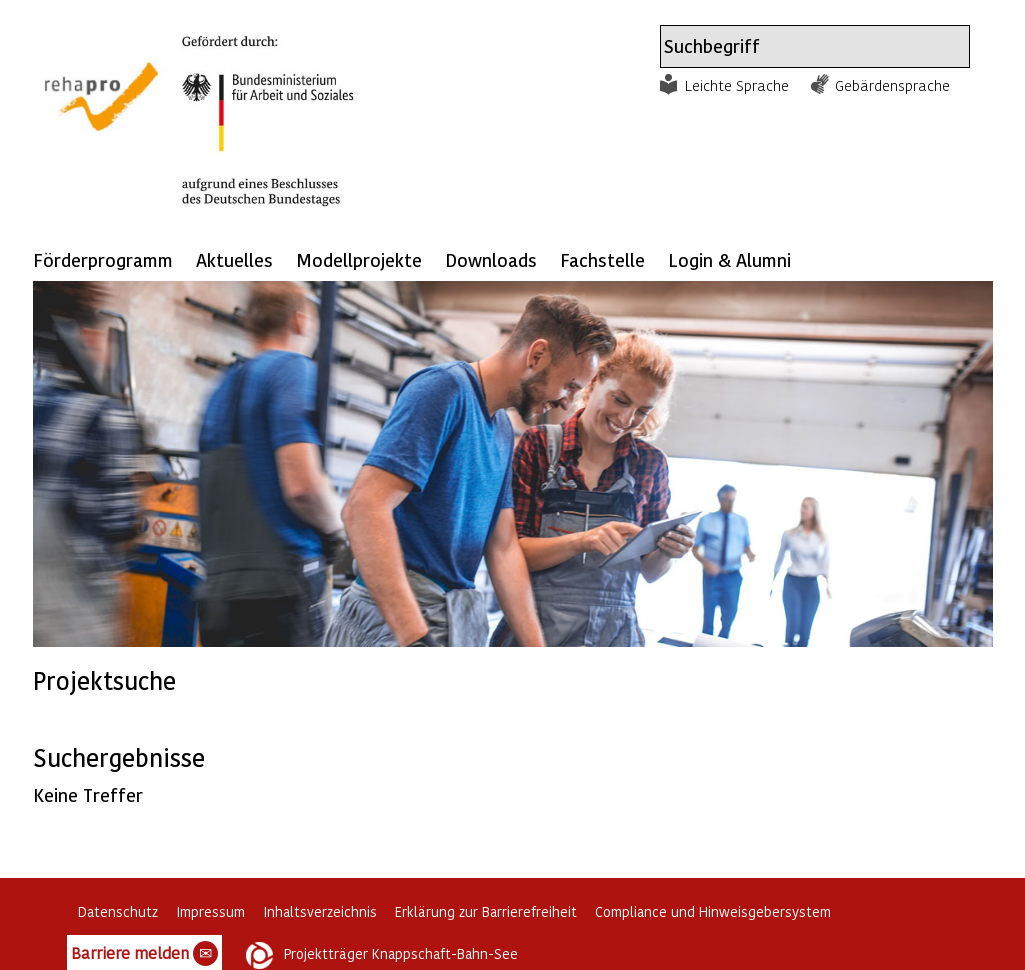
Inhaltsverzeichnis (320, 911)
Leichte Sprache (737, 85)
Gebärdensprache (892, 85)
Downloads (491, 259)
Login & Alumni (729, 259)
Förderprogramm (103, 259)
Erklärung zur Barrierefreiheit (486, 911)
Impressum (210, 911)
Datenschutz (118, 911)
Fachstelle (602, 259)
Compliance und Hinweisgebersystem (713, 911)
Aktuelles (234, 259)
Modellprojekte (359, 259)
